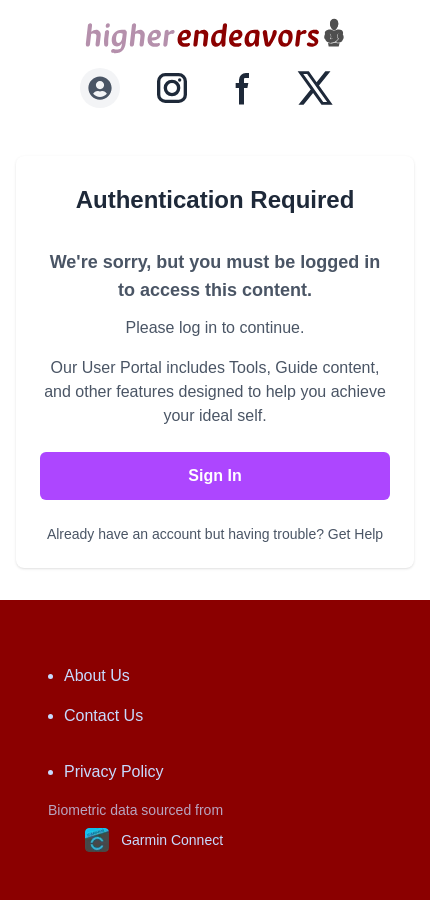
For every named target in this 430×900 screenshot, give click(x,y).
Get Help (355, 534)
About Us (97, 675)
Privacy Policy (114, 771)
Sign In (214, 475)
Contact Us (103, 715)
